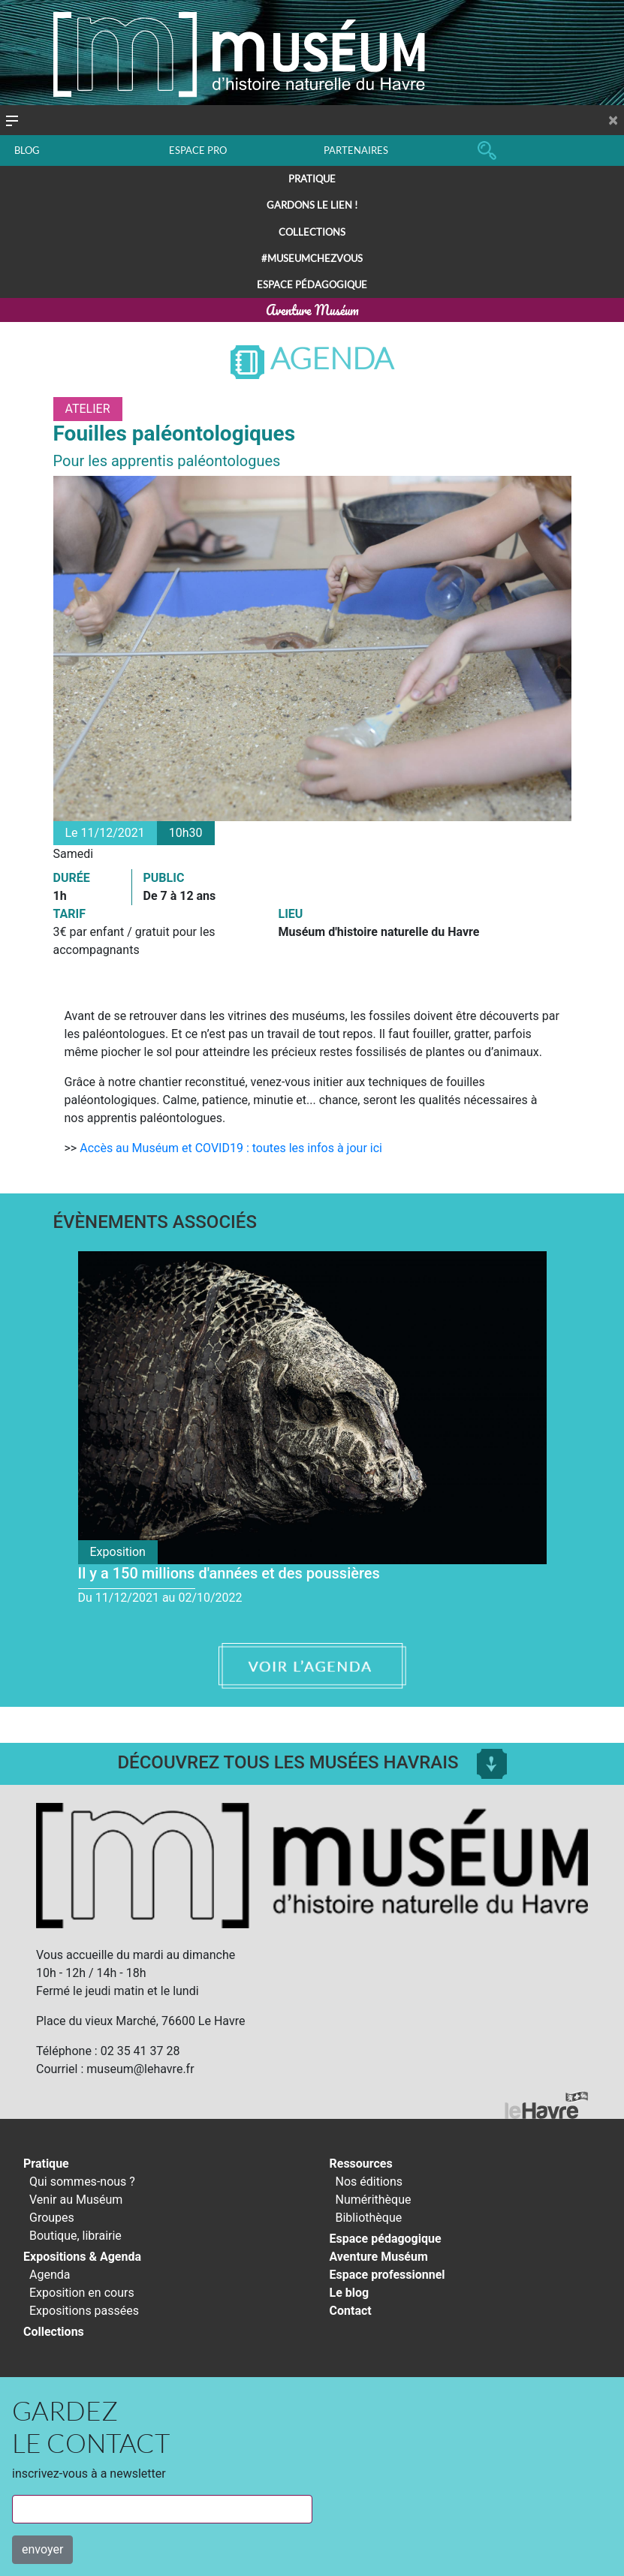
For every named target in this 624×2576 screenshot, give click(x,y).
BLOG (27, 150)
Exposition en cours (81, 2293)
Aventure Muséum (312, 309)
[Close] (613, 120)
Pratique (312, 179)
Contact (351, 2311)
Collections (312, 232)
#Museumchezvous (312, 258)
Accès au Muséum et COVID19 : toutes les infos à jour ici (231, 1148)
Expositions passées (84, 2311)
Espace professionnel (387, 2275)
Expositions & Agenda (82, 2256)
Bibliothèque (369, 2217)
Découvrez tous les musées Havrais (311, 1762)
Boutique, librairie (75, 2235)
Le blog (349, 2293)
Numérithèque (373, 2199)
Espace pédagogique (312, 284)
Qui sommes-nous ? (82, 2181)
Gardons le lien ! (312, 205)
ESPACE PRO (198, 150)
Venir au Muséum (75, 2199)
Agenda (312, 357)
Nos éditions (369, 2181)
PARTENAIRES (356, 150)
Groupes (51, 2217)
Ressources (361, 2163)
